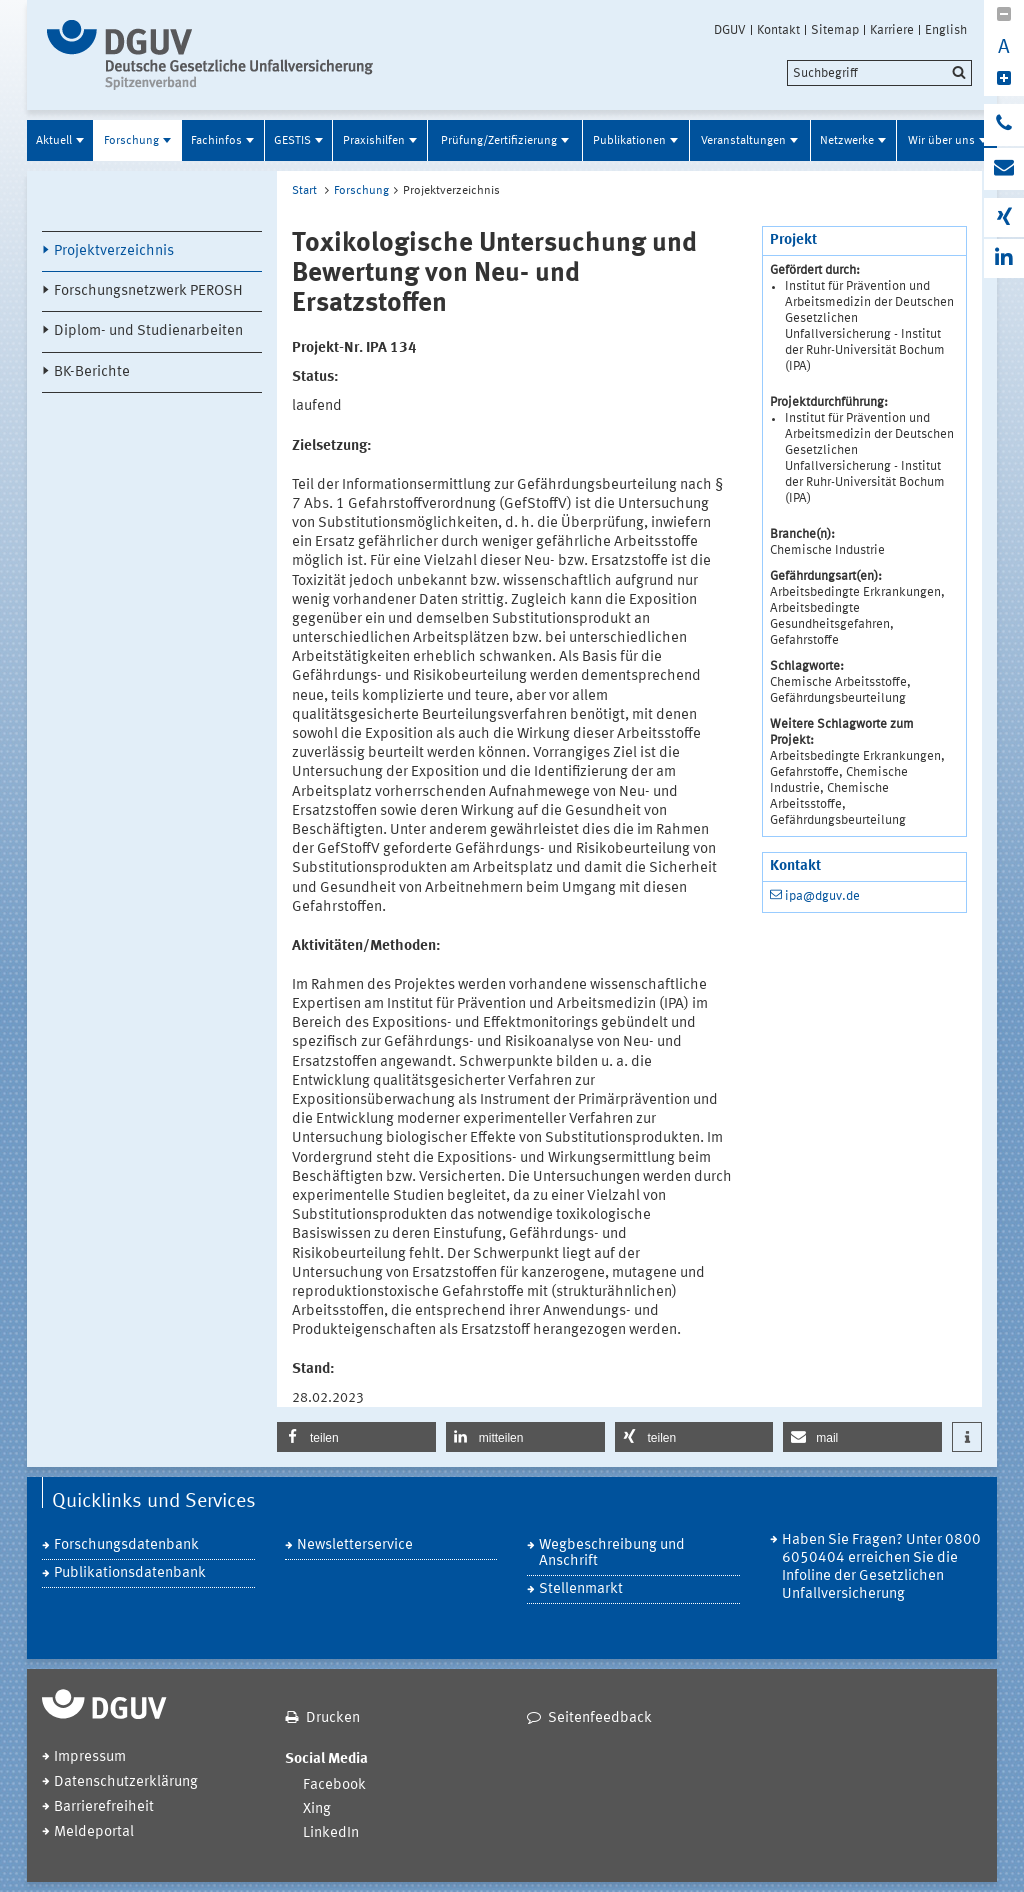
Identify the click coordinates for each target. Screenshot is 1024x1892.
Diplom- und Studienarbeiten (148, 331)
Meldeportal (94, 1832)
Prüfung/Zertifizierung (499, 141)
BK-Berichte (92, 372)
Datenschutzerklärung (126, 1782)
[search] (879, 73)
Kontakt (778, 30)
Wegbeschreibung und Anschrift (612, 1553)
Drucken (333, 1718)
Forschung (131, 141)
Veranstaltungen (743, 141)
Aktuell (54, 141)
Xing (317, 1809)
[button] (356, 1437)
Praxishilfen (374, 141)
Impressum (90, 1757)
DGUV (730, 30)
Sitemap (835, 30)
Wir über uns (941, 141)
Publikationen (629, 141)
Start (304, 191)
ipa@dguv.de (822, 896)
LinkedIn (331, 1833)
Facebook (334, 1785)
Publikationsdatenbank (130, 1573)
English (946, 30)
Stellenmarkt (581, 1589)
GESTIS (292, 141)
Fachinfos (216, 141)
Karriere (892, 30)
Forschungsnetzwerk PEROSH (148, 291)
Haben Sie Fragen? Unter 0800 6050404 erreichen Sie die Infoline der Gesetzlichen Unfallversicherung (881, 1567)
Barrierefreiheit (104, 1807)
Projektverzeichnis (114, 251)
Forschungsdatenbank (126, 1545)
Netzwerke (847, 141)
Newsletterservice (355, 1545)
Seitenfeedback (600, 1718)
